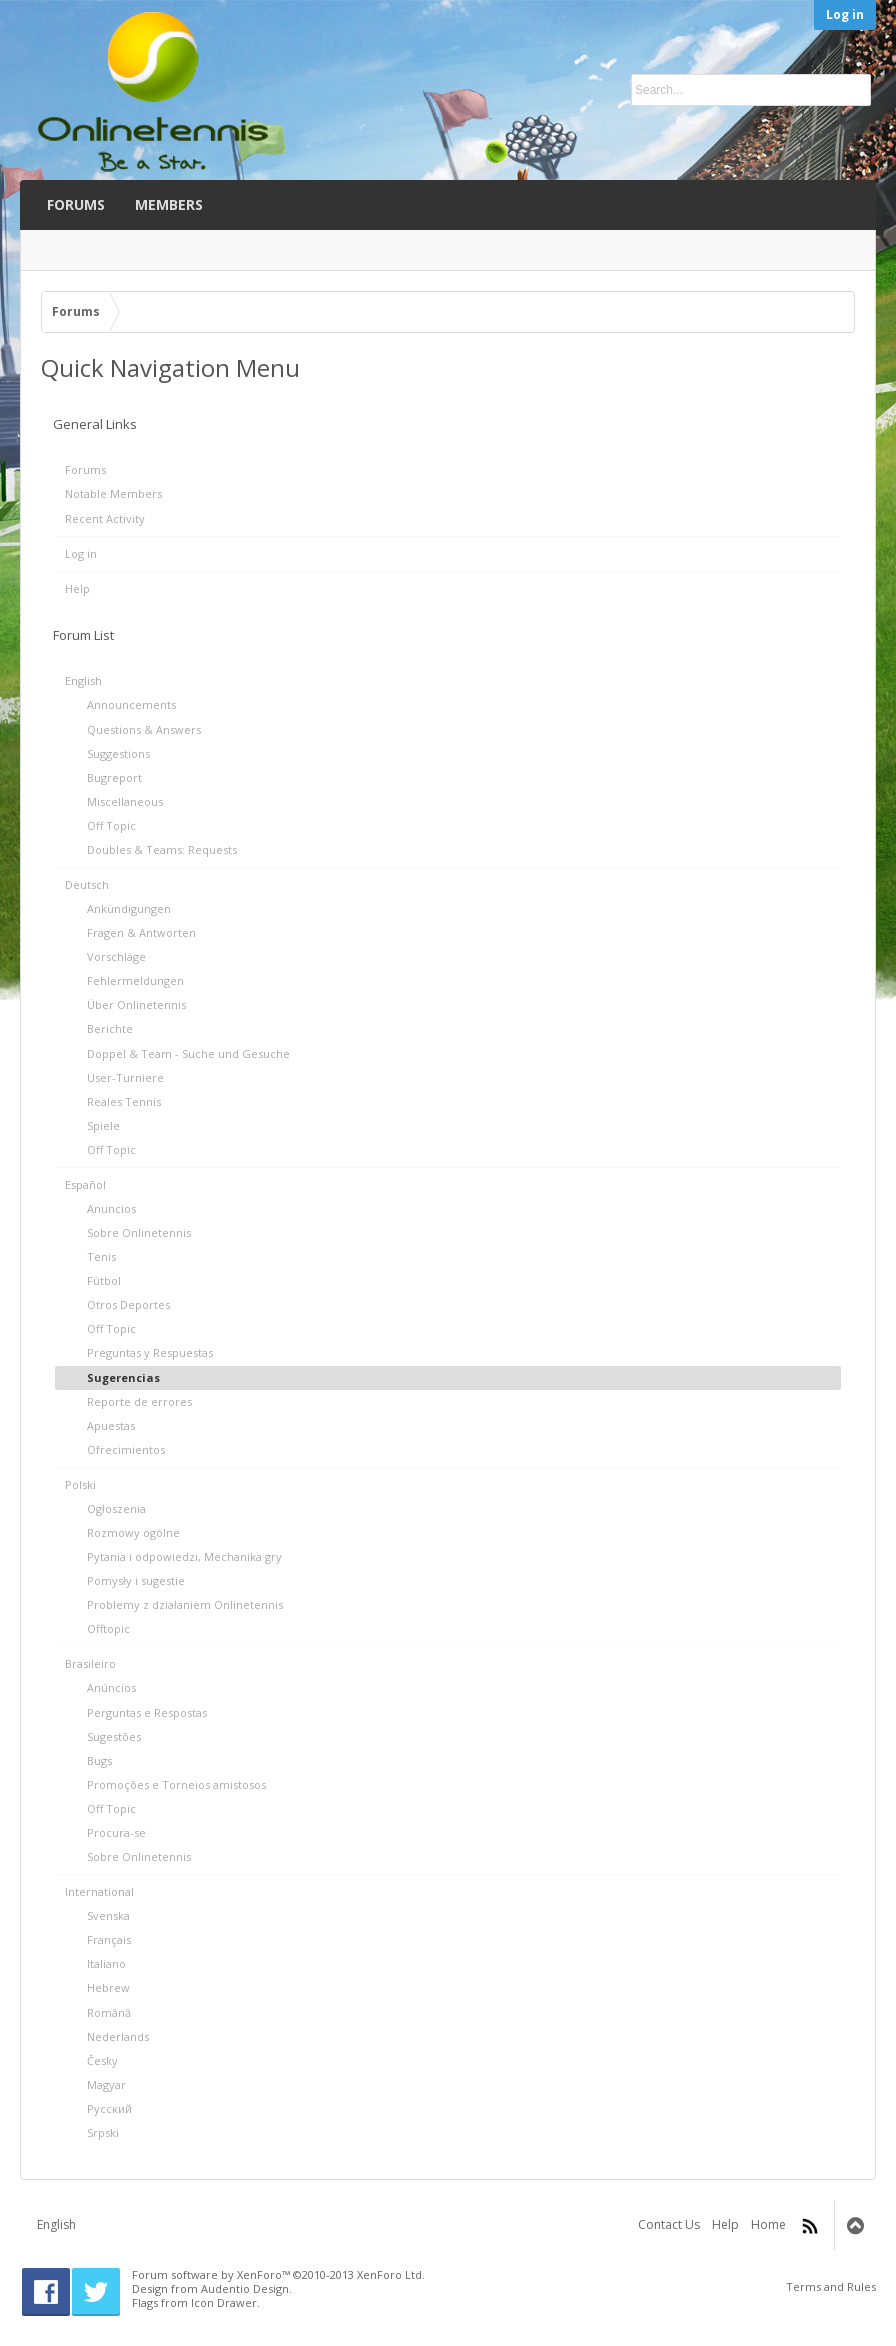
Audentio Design (245, 2288)
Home (768, 2224)
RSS (810, 2226)
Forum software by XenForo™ (278, 2274)
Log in (845, 14)
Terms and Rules (831, 2286)
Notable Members (113, 493)
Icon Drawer (224, 2302)
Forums (85, 469)
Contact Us (669, 2224)
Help (77, 588)
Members (169, 204)
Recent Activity (105, 518)
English (56, 2224)
